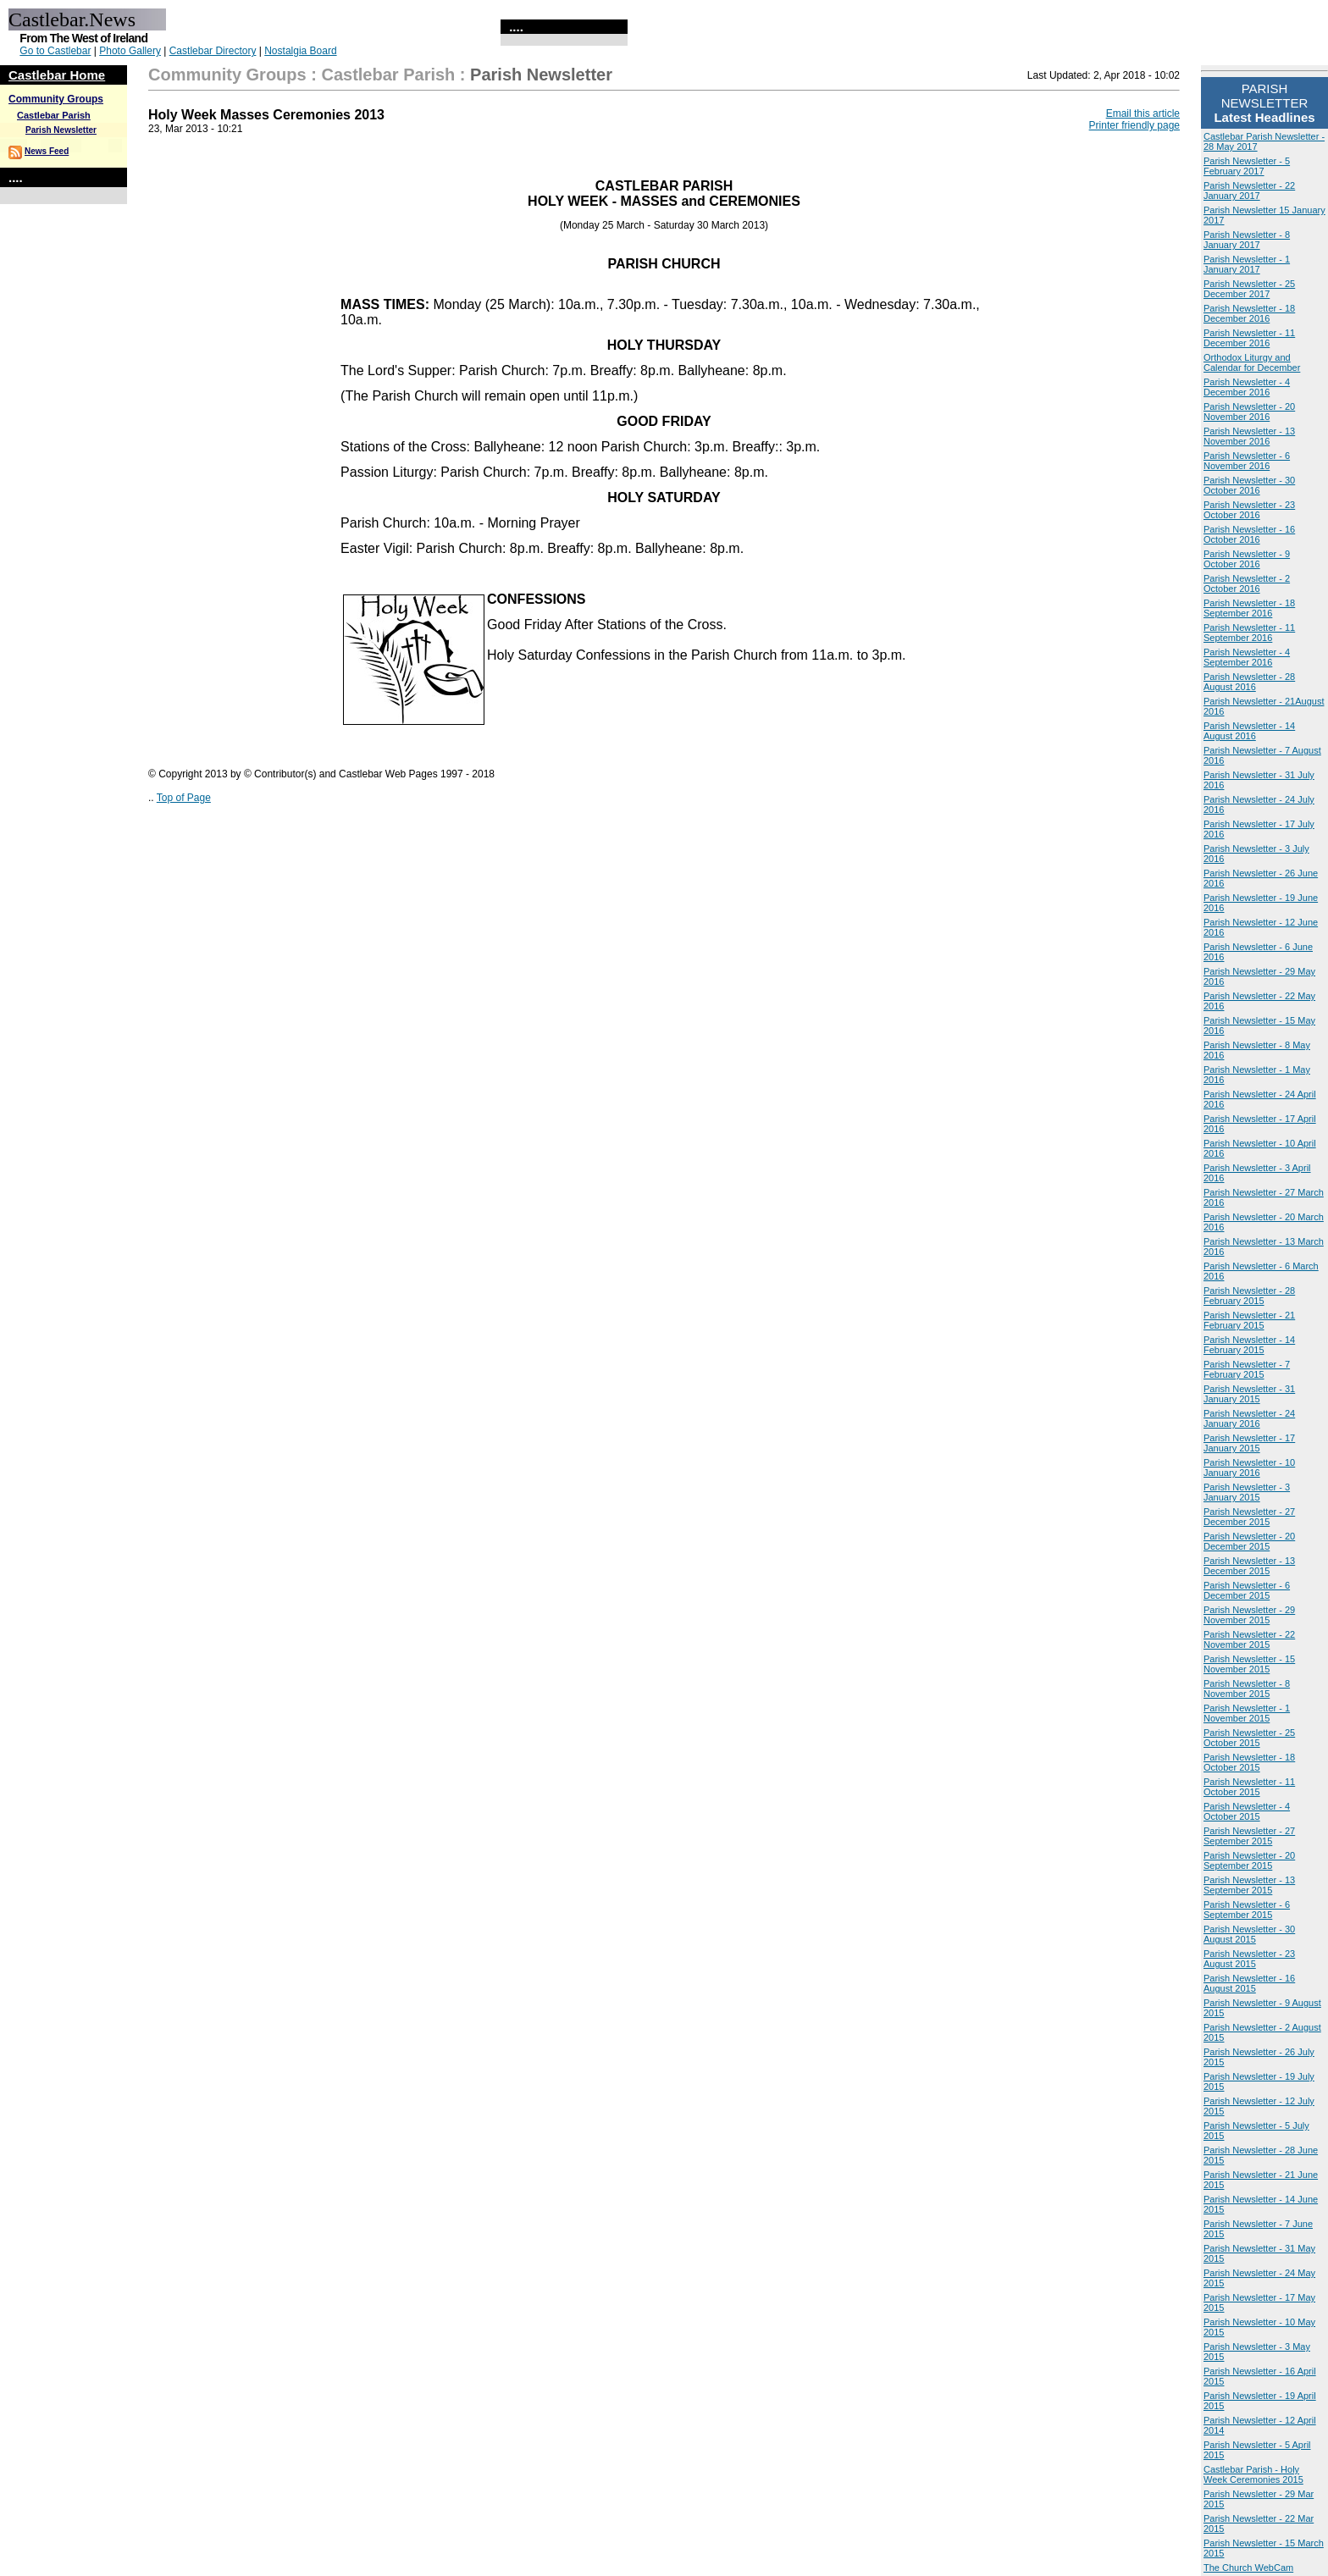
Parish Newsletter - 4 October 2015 (1247, 1811)
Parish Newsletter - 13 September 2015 (1249, 1885)
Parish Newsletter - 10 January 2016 (1249, 1467)
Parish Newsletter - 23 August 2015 (1249, 1959)
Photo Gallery (130, 51)
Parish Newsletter (61, 130)
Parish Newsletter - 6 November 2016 (1247, 461)
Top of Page (184, 798)
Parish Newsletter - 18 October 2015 (1249, 1762)
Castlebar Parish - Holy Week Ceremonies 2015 (1253, 2474)
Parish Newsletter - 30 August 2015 (1249, 1934)
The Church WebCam (1248, 2567)
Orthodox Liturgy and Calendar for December (1252, 362)
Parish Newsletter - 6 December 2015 (1247, 1590)
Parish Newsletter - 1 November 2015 (1247, 1713)
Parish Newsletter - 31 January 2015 (1249, 1394)
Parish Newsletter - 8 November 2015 (1247, 1688)
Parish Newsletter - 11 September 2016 (1249, 632)
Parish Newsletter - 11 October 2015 (1249, 1787)
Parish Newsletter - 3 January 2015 (1247, 1492)
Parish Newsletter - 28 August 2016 (1249, 682)
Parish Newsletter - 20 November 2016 (1249, 411)
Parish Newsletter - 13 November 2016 (1249, 436)
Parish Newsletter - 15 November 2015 (1249, 1664)
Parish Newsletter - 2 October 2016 (1247, 583)
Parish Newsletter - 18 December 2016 (1249, 313)
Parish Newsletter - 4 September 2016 (1247, 657)
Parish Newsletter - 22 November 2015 (1249, 1639)
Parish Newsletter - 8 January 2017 (1247, 239)
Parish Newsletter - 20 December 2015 (1249, 1541)
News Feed (47, 151)
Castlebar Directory (213, 51)
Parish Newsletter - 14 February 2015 (1249, 1345)
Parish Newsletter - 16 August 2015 (1249, 1983)
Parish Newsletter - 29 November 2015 (1249, 1615)
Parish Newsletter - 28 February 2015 (1249, 1295)
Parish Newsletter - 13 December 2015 (1249, 1566)
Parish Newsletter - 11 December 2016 (1249, 338)
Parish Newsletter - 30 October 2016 (1249, 485)
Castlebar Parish (54, 115)
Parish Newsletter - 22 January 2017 (1249, 190)
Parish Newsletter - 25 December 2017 (1249, 289)
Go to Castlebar (55, 51)
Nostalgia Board (300, 51)
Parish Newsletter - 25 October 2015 (1249, 1737)
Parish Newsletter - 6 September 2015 (1247, 1909)
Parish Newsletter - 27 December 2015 (1249, 1516)
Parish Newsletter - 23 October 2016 (1249, 510)
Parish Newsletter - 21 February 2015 (1249, 1320)
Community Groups (55, 99)
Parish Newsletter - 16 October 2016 (1249, 534)
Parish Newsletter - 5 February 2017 (1247, 166)
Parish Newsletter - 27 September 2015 (1249, 1836)
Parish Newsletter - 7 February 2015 (1247, 1369)
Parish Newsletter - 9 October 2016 (1247, 559)
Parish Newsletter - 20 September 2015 (1249, 1860)
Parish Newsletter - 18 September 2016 (1249, 608)
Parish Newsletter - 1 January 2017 (1247, 264)
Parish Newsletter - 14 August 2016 (1249, 731)
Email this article (1143, 113)
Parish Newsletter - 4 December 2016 (1247, 387)
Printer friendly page (1134, 125)
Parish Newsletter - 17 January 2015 (1249, 1443)
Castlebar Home (56, 75)
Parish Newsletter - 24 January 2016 (1249, 1418)
